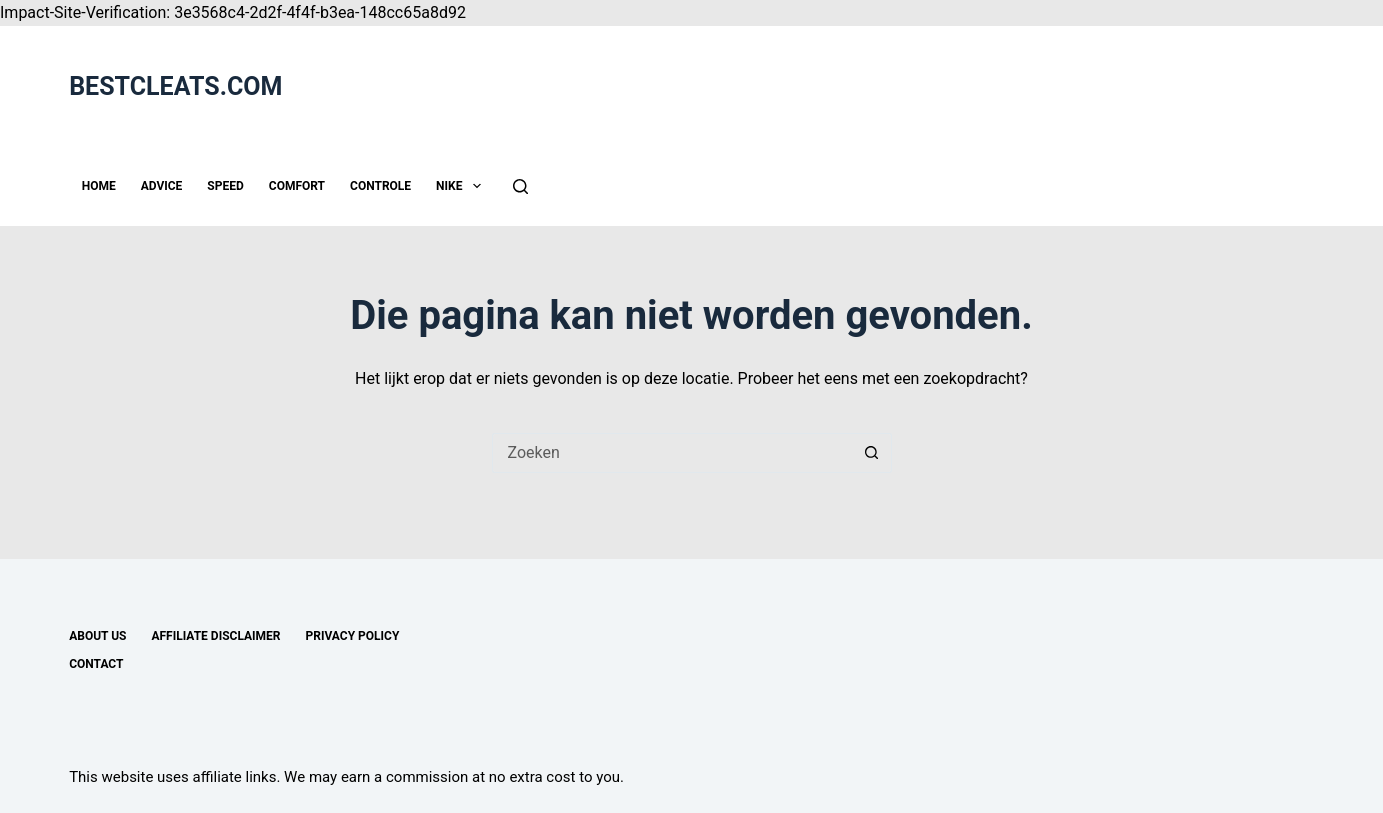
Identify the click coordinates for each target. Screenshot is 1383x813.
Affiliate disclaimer (215, 636)
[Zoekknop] (872, 453)
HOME (99, 186)
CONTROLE (380, 186)
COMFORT (297, 186)
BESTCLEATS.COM (175, 86)
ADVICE (162, 186)
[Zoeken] (520, 186)
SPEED (225, 186)
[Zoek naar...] (672, 453)
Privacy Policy (353, 636)
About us (97, 636)
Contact (96, 664)
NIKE (462, 186)
